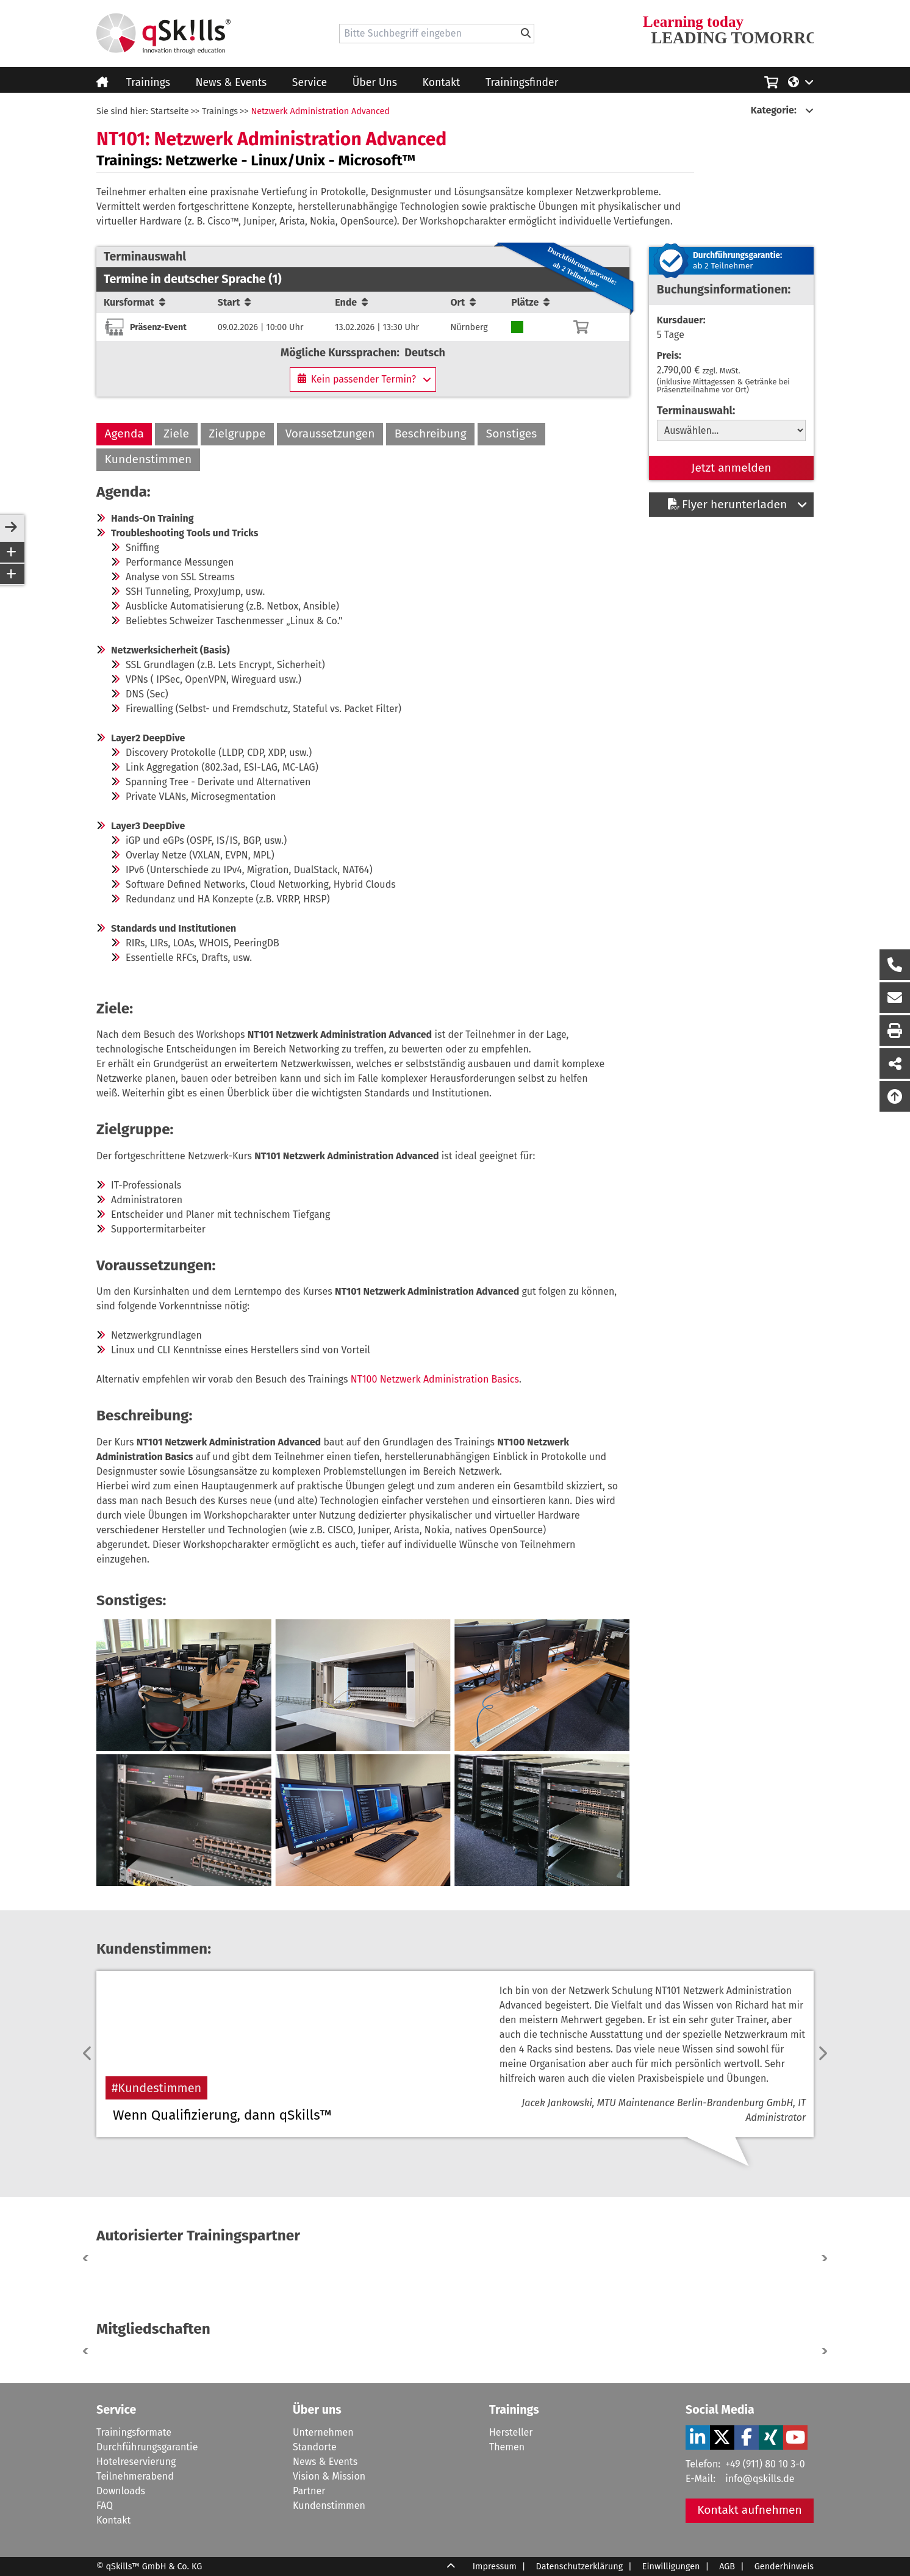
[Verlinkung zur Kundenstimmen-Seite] (634, 2054)
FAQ (104, 2505)
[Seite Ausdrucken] (895, 1030)
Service (309, 82)
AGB (727, 2566)
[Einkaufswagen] (771, 80)
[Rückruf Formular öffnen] (895, 964)
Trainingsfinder (521, 82)
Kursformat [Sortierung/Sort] (134, 302)
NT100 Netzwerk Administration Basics (435, 1379)
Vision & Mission (329, 2476)
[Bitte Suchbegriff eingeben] (526, 33)
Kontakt (441, 82)
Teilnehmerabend (135, 2476)
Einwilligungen (671, 2566)
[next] (822, 2054)
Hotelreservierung (136, 2461)
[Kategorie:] (782, 110)
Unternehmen (323, 2432)
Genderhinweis (784, 2566)
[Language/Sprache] (801, 81)
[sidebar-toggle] (11, 527)
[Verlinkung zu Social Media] (698, 2437)
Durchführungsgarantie (147, 2447)
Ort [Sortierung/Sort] (463, 302)
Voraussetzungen (330, 433)
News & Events (231, 82)
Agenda (124, 433)
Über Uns (375, 82)
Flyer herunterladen (727, 504)
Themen (507, 2447)
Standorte (315, 2447)
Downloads (120, 2491)
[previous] (88, 2054)
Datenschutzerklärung (579, 2566)
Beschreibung (431, 433)
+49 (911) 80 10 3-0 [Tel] (764, 2464)
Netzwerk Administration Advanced (320, 111)
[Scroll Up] (450, 2567)
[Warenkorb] (581, 327)
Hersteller (510, 2432)
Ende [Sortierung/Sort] (351, 302)
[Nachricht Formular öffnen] (895, 997)
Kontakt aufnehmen (749, 2510)
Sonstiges (511, 433)
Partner (309, 2491)
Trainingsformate (133, 2432)
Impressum (495, 2566)
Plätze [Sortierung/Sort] (530, 302)
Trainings (148, 82)
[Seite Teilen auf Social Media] (895, 1063)
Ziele (176, 433)
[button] (822, 2258)
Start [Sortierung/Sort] (234, 302)
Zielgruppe (237, 433)
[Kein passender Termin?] (363, 379)
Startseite (170, 111)
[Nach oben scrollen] (895, 1096)
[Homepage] (163, 33)
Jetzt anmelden (732, 468)
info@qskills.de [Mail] (759, 2478)
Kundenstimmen (148, 459)
